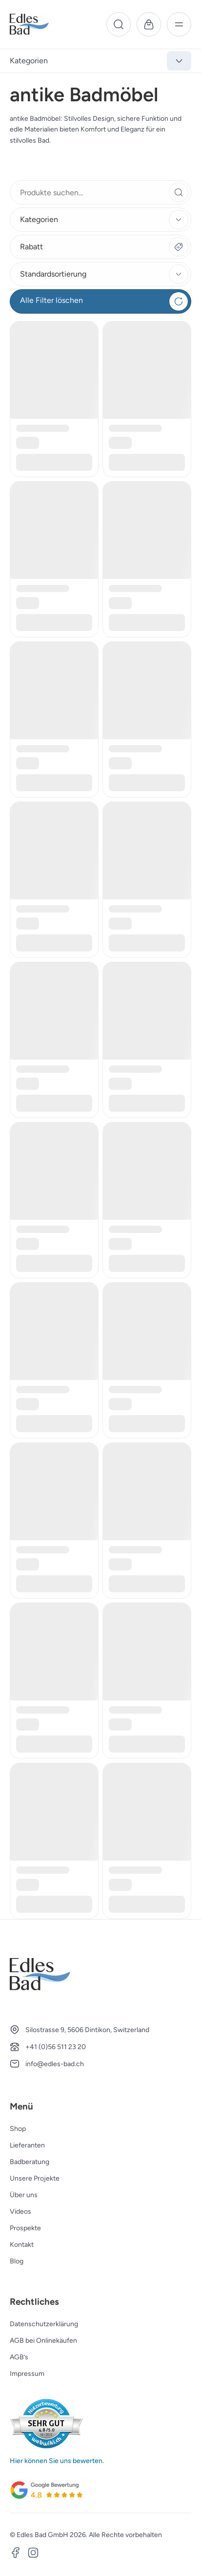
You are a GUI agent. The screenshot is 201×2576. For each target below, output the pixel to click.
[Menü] (179, 24)
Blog (16, 2261)
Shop (18, 2129)
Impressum (27, 2374)
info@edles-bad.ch (54, 2064)
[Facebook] (15, 2554)
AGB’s (19, 2357)
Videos (20, 2211)
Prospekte (25, 2228)
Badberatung (29, 2162)
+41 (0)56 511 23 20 (55, 2047)
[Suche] (118, 24)
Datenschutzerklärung (44, 2324)
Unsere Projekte (35, 2178)
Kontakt (22, 2244)
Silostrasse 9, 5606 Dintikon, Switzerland (87, 2030)
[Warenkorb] (149, 24)
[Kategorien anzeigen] (179, 61)
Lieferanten (27, 2145)
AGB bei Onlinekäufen (43, 2340)
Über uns (24, 2195)
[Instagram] (33, 2554)
